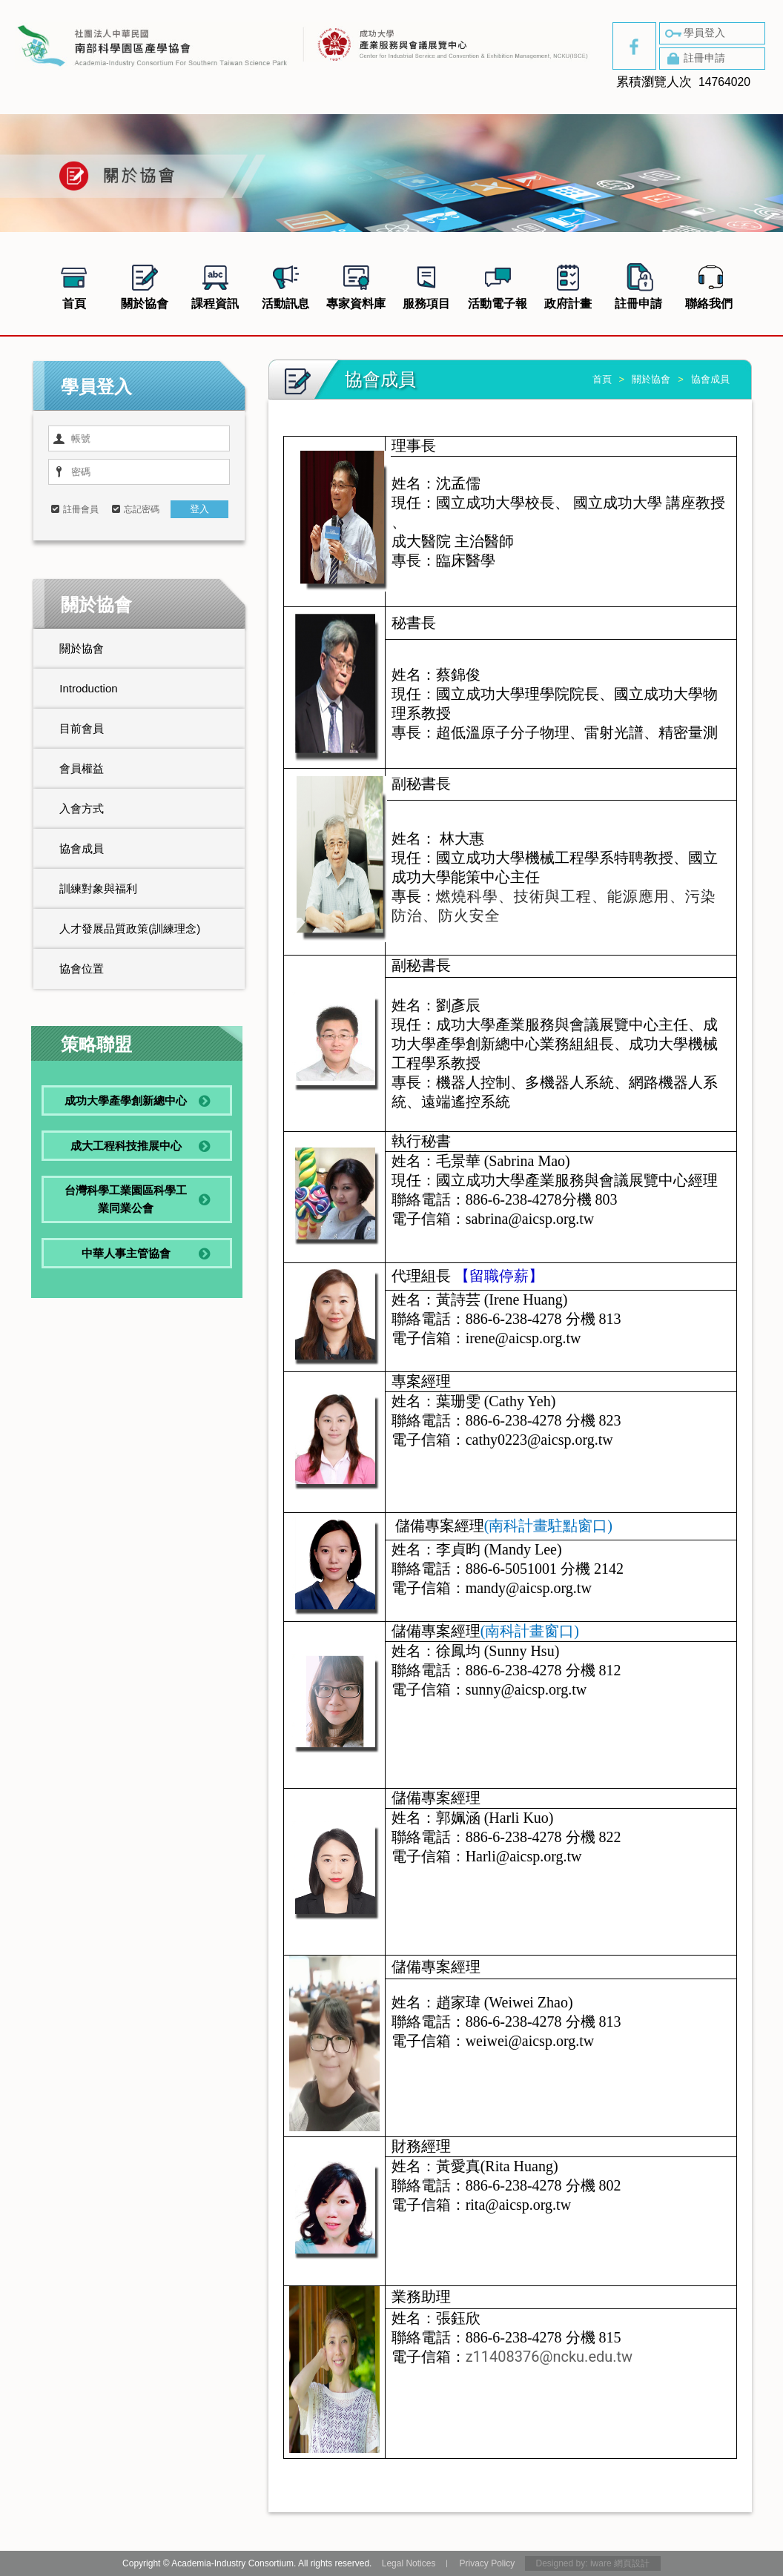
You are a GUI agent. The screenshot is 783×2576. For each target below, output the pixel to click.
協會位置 (81, 968)
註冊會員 (81, 509)
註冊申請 (694, 58)
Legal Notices (409, 2563)
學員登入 (694, 33)
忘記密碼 (141, 509)
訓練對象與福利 (98, 888)
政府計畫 (568, 284)
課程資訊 (215, 284)
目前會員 (81, 728)
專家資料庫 (356, 284)
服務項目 (426, 284)
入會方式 (81, 808)
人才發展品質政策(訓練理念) (129, 928)
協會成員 (81, 848)
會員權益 (81, 768)
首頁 (74, 284)
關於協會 (144, 284)
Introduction (88, 688)
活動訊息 (285, 284)
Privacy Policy (487, 2563)
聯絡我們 (709, 284)
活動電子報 (497, 284)
